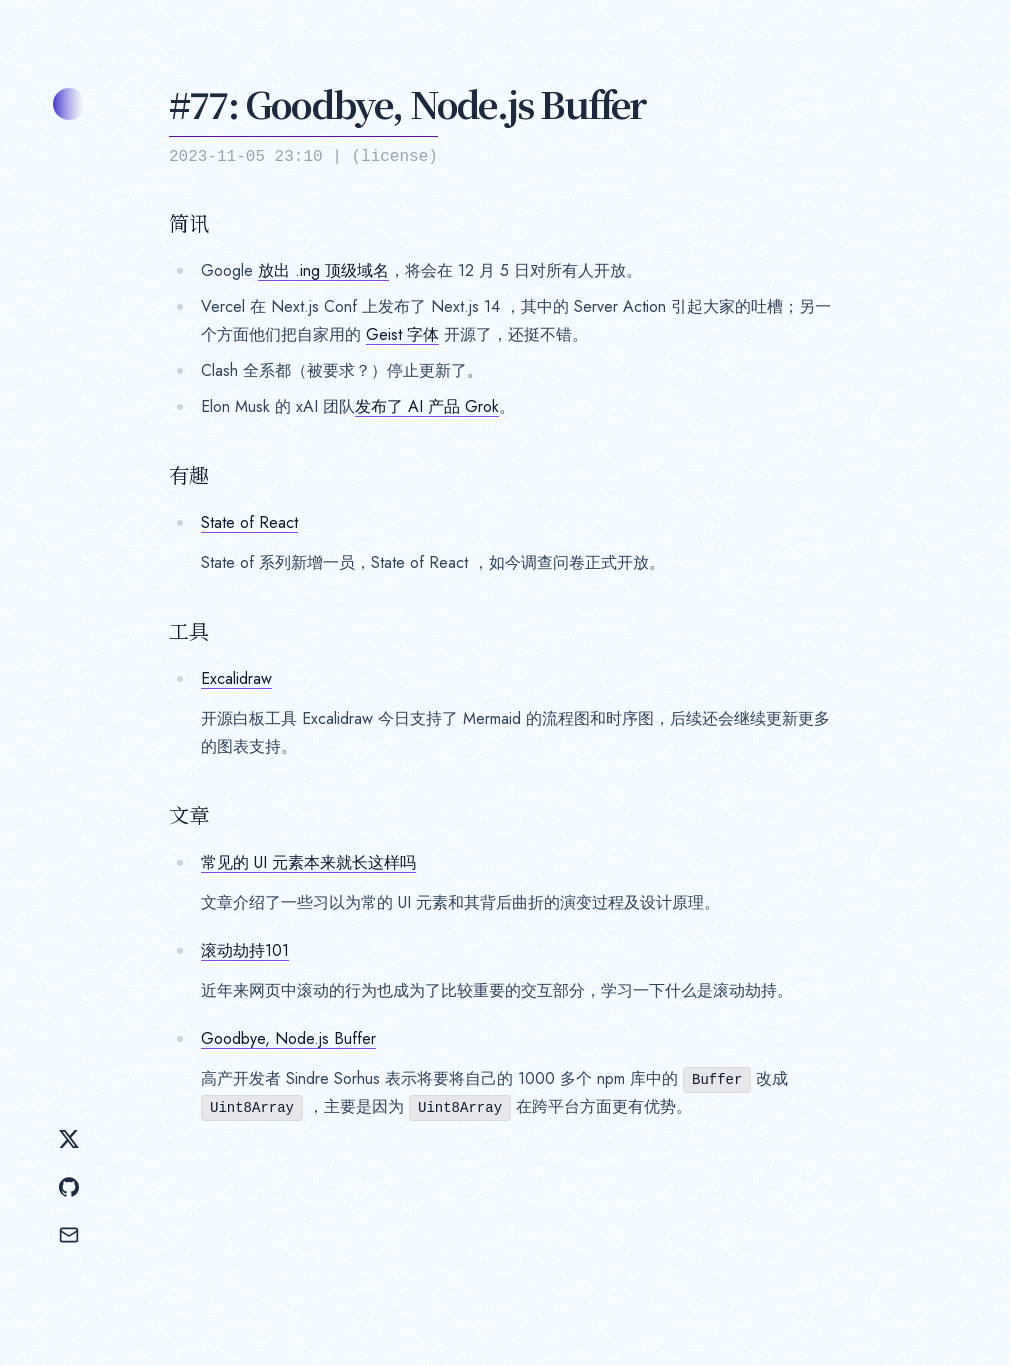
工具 (189, 631)
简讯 (189, 223)
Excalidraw (236, 678)
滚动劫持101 (245, 950)
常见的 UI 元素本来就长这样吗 (308, 862)
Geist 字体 (402, 334)
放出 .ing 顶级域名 (323, 270)
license (394, 157)
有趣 (189, 475)
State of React (249, 522)
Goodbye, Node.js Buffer (288, 1038)
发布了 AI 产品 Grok (427, 406)
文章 (189, 815)
